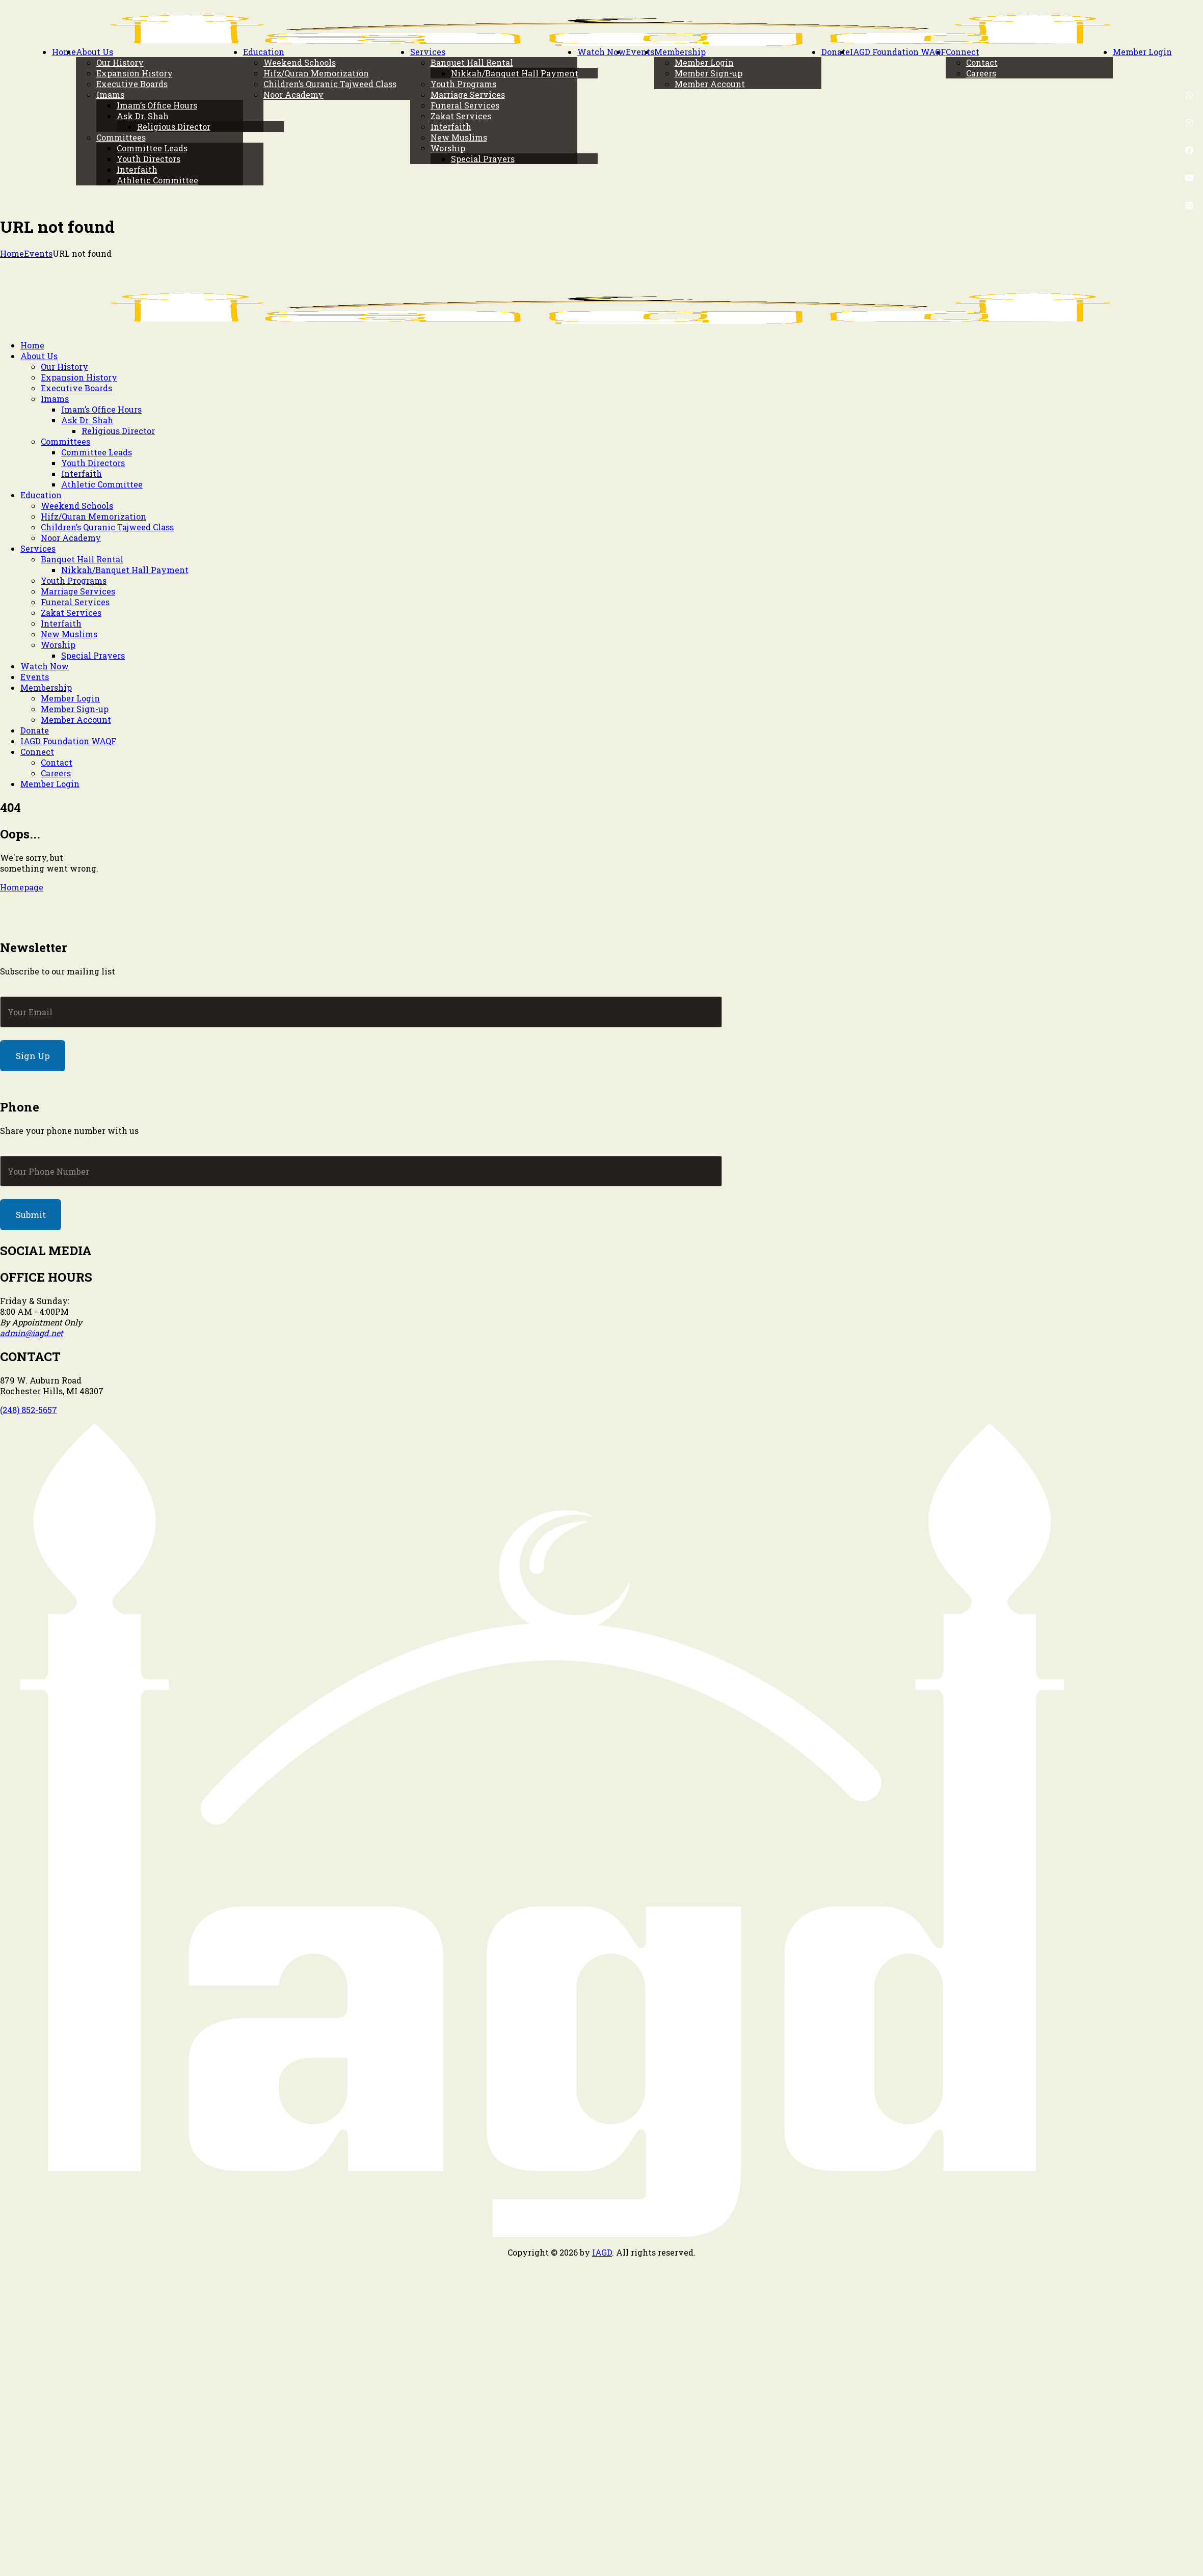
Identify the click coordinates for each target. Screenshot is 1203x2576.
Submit (31, 1215)
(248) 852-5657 (28, 1409)
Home (12, 253)
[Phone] (361, 1171)
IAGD (602, 2252)
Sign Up (33, 1056)
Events (38, 253)
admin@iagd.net (31, 1332)
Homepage (21, 887)
